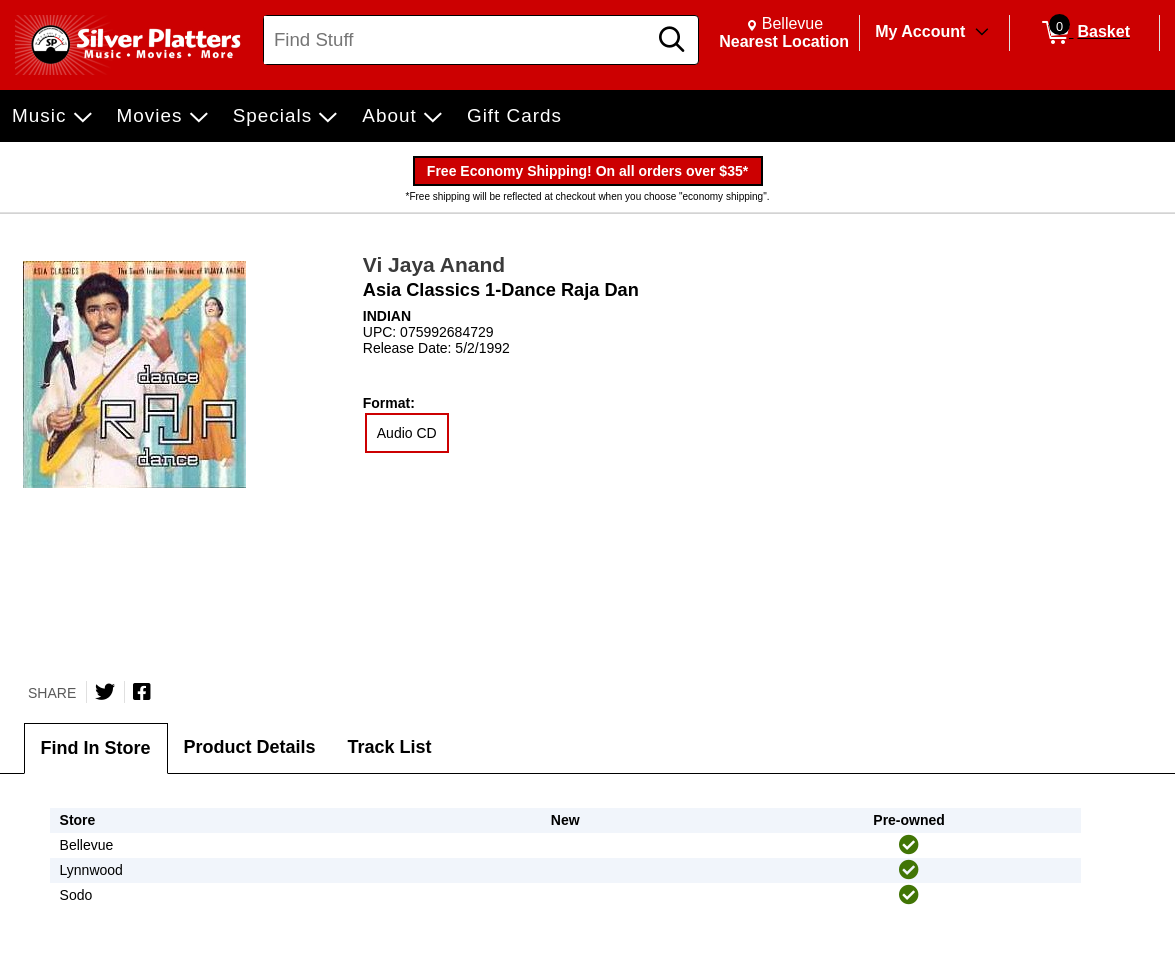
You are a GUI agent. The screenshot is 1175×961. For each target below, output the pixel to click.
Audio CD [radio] (407, 433)
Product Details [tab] (250, 747)
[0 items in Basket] (1084, 33)
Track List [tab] (390, 747)
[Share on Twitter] (105, 692)
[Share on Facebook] (142, 692)
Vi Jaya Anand (434, 264)
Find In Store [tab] (96, 748)
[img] (909, 845)
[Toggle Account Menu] (982, 33)
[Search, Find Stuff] (458, 40)
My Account (920, 31)
